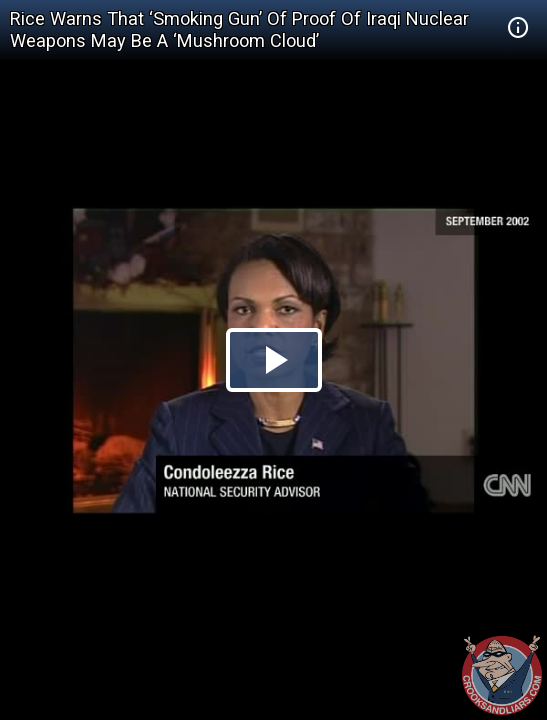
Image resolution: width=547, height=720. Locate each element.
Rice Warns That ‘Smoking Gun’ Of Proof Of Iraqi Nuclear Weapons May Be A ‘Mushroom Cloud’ (239, 29)
